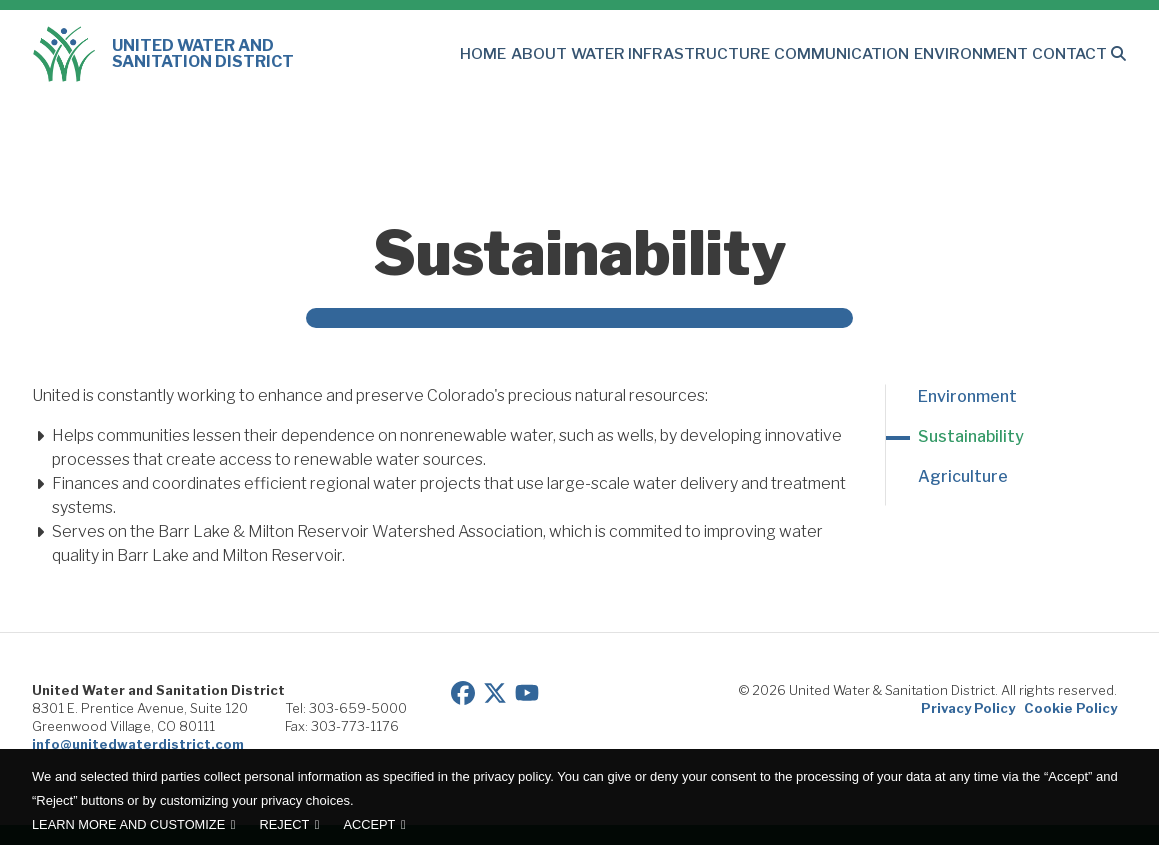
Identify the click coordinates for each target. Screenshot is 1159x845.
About (589, 54)
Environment (981, 54)
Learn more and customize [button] (128, 824)
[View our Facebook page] (463, 691)
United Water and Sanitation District (163, 54)
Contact (1071, 54)
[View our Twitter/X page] (495, 691)
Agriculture (963, 476)
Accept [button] (370, 824)
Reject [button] (284, 824)
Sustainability (971, 436)
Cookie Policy (1070, 708)
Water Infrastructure (709, 54)
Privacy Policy (968, 708)
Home (539, 54)
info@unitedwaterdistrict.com (138, 744)
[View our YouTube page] (527, 691)
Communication (864, 54)
